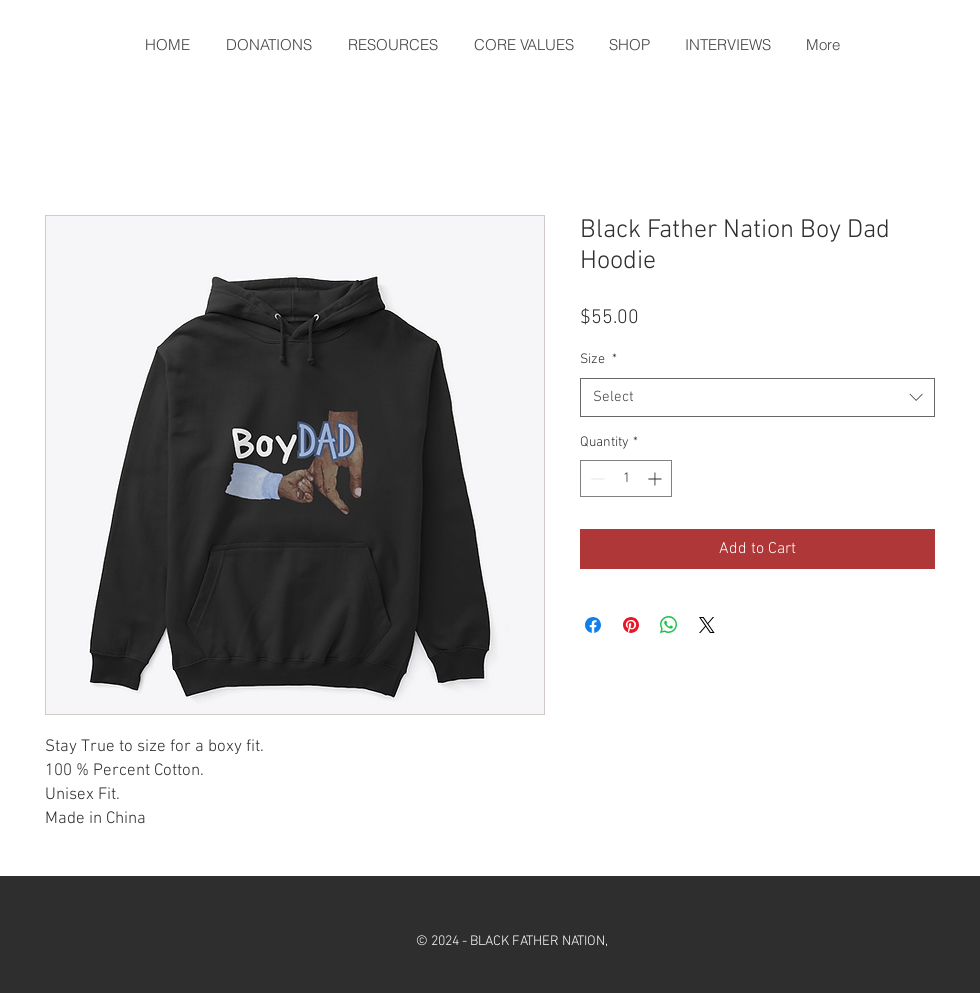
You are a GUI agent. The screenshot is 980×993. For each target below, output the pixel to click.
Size (598, 359)
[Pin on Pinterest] (631, 625)
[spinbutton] (626, 478)
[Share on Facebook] (593, 625)
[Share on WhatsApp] (669, 625)
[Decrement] (595, 478)
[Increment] (656, 478)
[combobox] (757, 397)
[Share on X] (707, 625)
